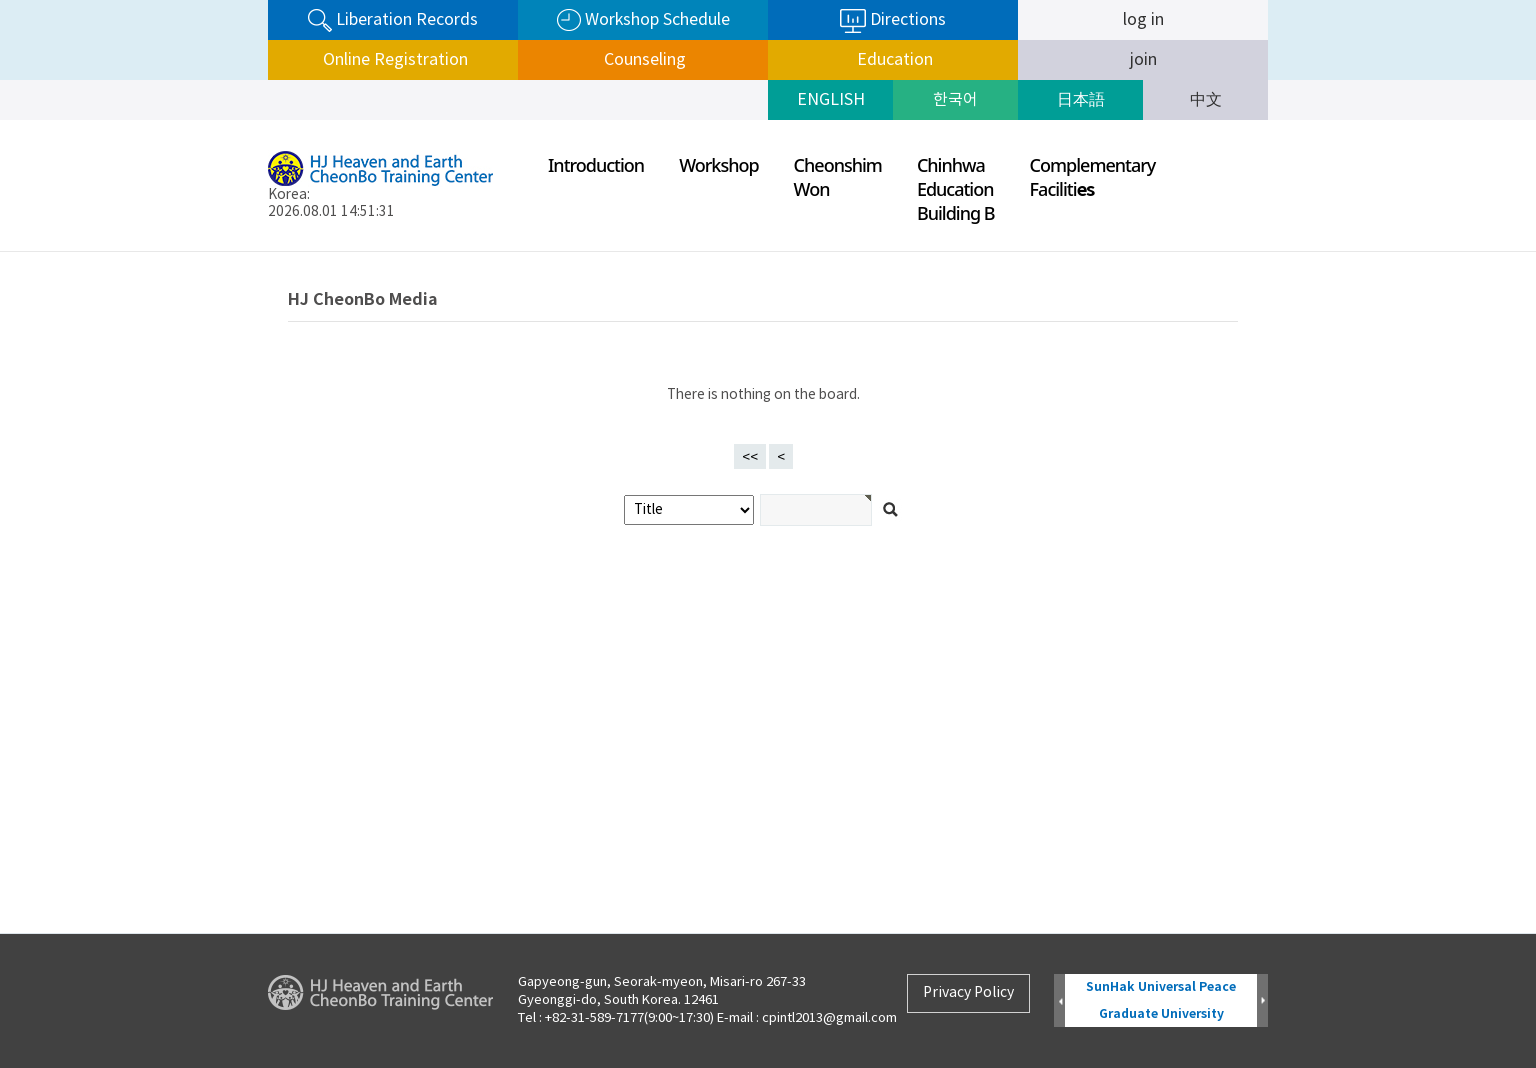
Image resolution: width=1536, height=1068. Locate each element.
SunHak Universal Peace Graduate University (1161, 1000)
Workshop (718, 165)
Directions (893, 21)
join (1143, 60)
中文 (1206, 100)
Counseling (643, 60)
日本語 (1081, 100)
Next (1262, 1001)
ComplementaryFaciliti (1093, 177)
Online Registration (393, 60)
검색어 (0, 252)
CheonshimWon (838, 177)
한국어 (955, 100)
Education (893, 60)
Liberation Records (393, 20)
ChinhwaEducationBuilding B (956, 189)
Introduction (596, 165)
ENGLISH (831, 100)
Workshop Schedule (643, 20)
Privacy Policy (968, 993)
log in (1143, 20)
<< (750, 458)
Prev (1059, 1001)
